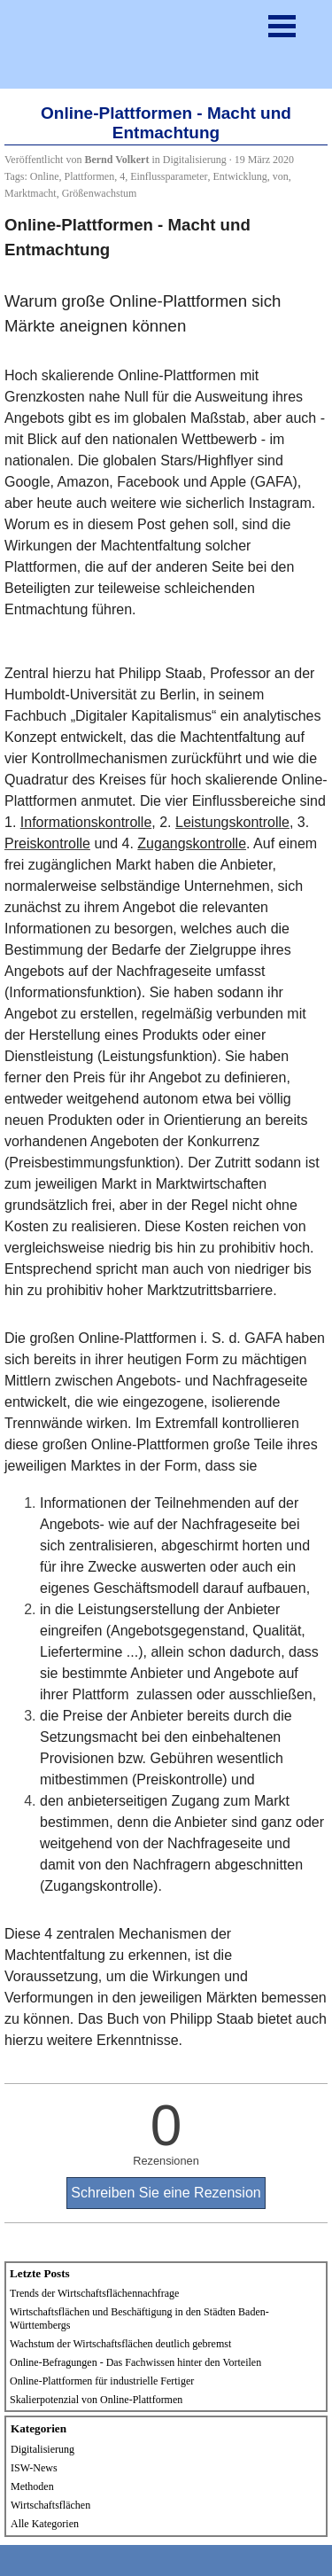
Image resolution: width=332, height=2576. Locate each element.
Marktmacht (30, 193)
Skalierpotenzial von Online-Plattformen (96, 2399)
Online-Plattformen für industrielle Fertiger (102, 2381)
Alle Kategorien (45, 2523)
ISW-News (34, 2468)
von (281, 176)
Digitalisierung (42, 2449)
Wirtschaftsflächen (50, 2505)
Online (44, 176)
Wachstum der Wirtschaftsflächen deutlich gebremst (120, 2344)
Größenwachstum (99, 193)
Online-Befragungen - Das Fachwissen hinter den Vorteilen (135, 2362)
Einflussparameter (168, 176)
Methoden (32, 2486)
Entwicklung (239, 176)
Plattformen (90, 176)
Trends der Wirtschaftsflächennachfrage (94, 2293)
